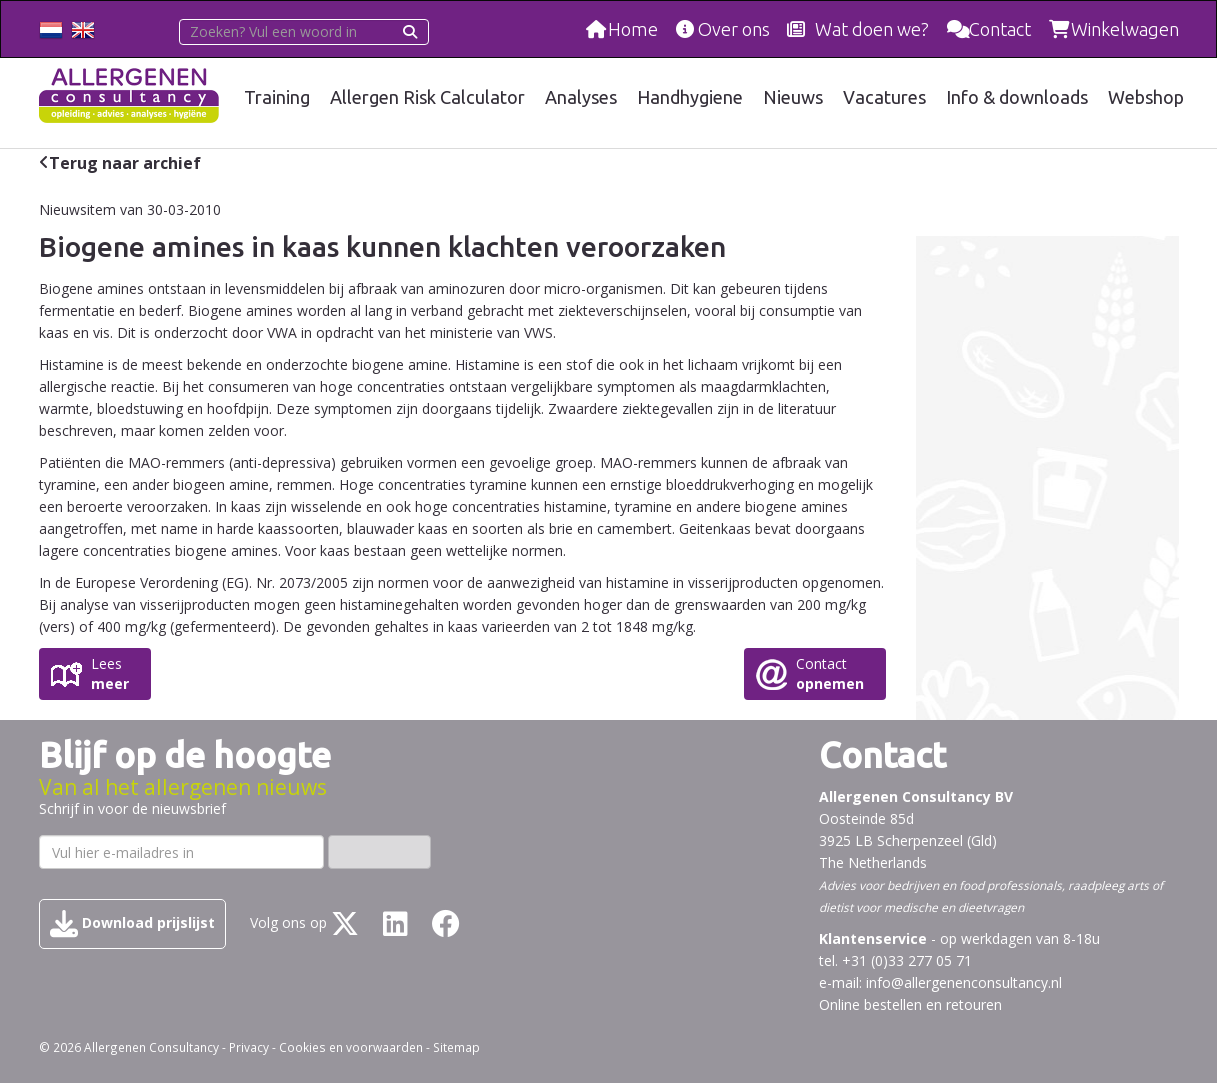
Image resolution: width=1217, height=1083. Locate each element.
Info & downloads (1017, 97)
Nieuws (793, 97)
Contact (1000, 29)
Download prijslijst (132, 924)
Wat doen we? (872, 29)
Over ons (734, 29)
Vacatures (884, 97)
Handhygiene (690, 97)
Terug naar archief (125, 163)
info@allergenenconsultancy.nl (964, 982)
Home (633, 29)
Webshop (1146, 97)
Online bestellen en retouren (910, 1004)
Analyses (581, 97)
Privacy (249, 1047)
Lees (110, 674)
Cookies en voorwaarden (351, 1047)
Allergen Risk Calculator (427, 97)
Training (277, 97)
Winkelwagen (1125, 29)
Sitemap (456, 1047)
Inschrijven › (379, 851)
